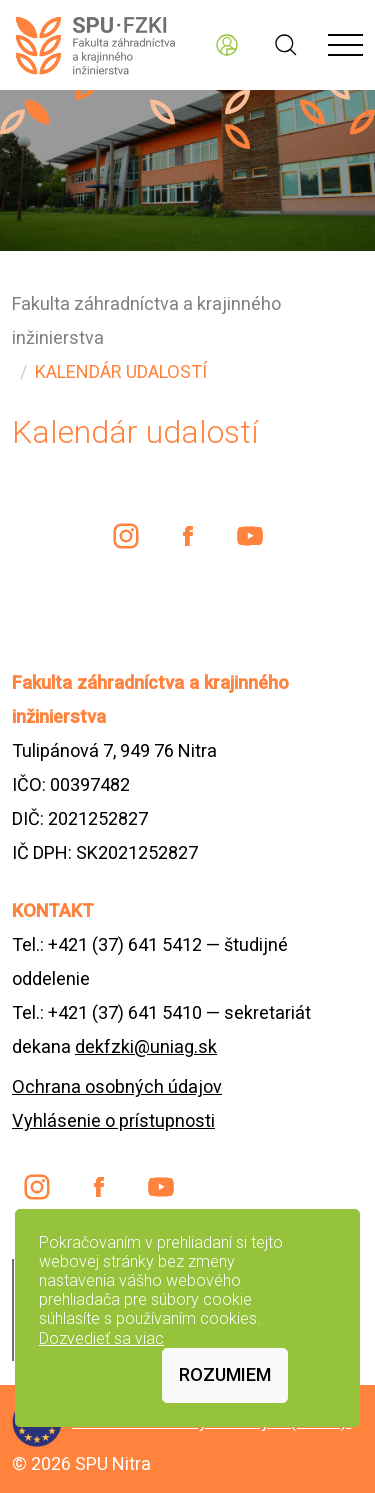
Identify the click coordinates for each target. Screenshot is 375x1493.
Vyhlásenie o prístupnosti (113, 1120)
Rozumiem (225, 1374)
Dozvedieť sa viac (101, 1338)
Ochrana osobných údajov (117, 1086)
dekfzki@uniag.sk (146, 1046)
